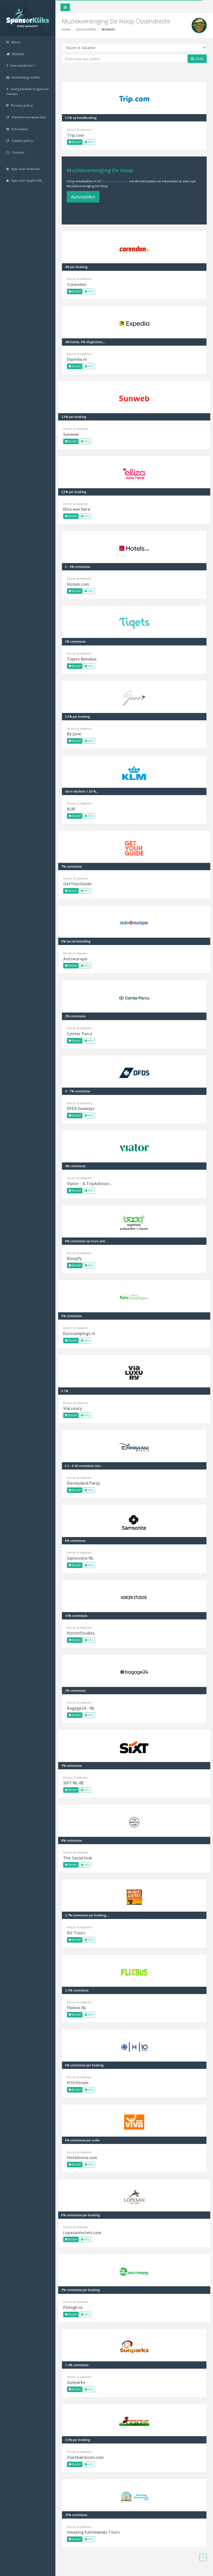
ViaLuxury (72, 1408)
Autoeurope (75, 959)
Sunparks (76, 2382)
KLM (71, 809)
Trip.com (75, 135)
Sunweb (71, 434)
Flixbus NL (76, 2007)
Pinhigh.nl (72, 2307)
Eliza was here (76, 509)
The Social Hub (77, 1858)
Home (66, 29)
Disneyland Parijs (83, 1483)
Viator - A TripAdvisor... (89, 1183)
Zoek (197, 58)
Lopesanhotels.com (82, 2232)
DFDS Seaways (81, 1108)
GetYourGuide (77, 884)
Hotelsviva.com (82, 2157)
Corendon (76, 284)
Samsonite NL (80, 1558)
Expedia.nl (77, 359)
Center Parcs (79, 1033)
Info (89, 142)
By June (74, 734)
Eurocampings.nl (79, 1333)
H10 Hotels (78, 2082)
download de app (114, 181)
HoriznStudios (81, 1633)
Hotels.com (78, 584)
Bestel (74, 142)
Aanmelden (83, 197)
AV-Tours (76, 1933)
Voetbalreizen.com (85, 2457)
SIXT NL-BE (73, 1783)
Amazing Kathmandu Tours (93, 2532)
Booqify (74, 1258)
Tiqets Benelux (82, 659)
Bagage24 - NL (81, 1708)
